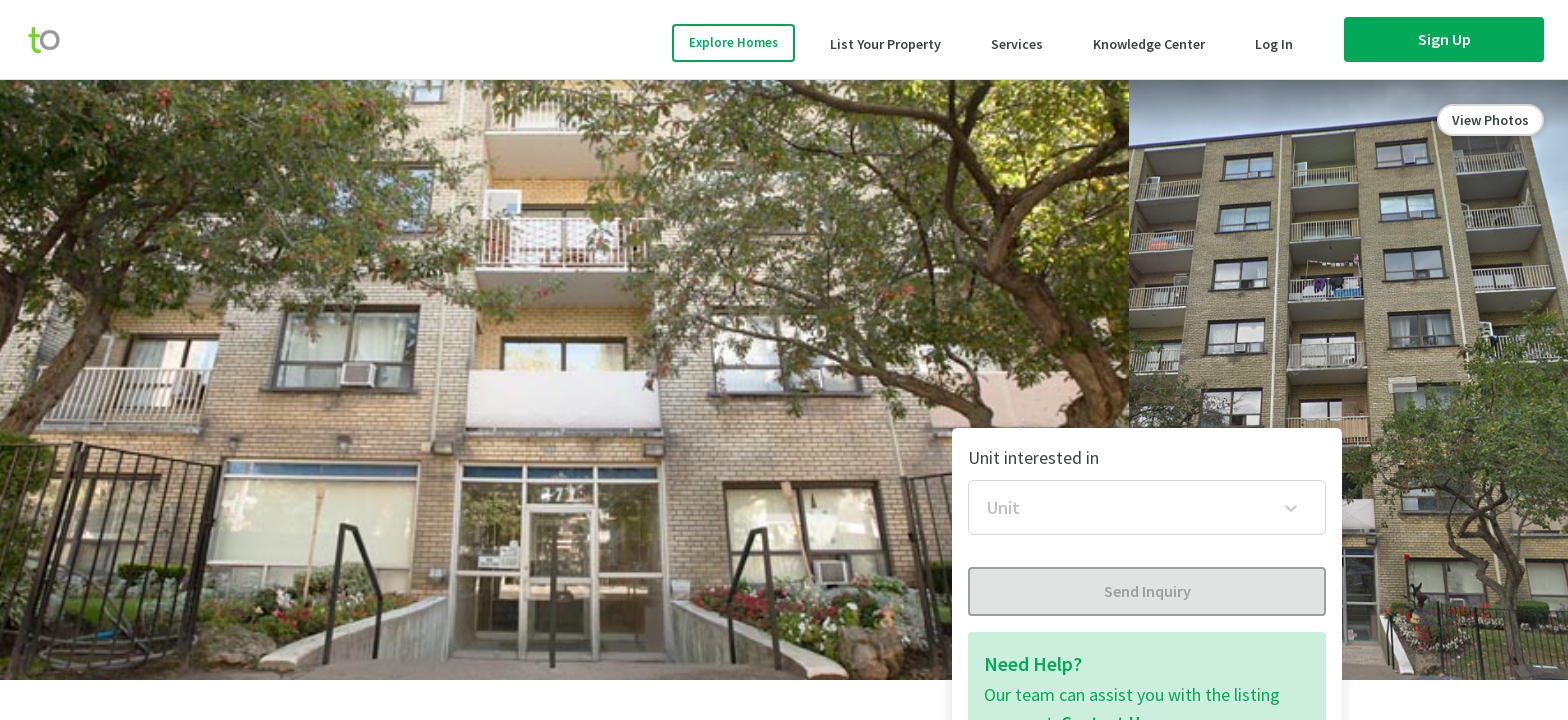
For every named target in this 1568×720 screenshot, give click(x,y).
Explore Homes (733, 42)
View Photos (1490, 120)
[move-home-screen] (54, 40)
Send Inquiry (1147, 591)
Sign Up (1444, 39)
